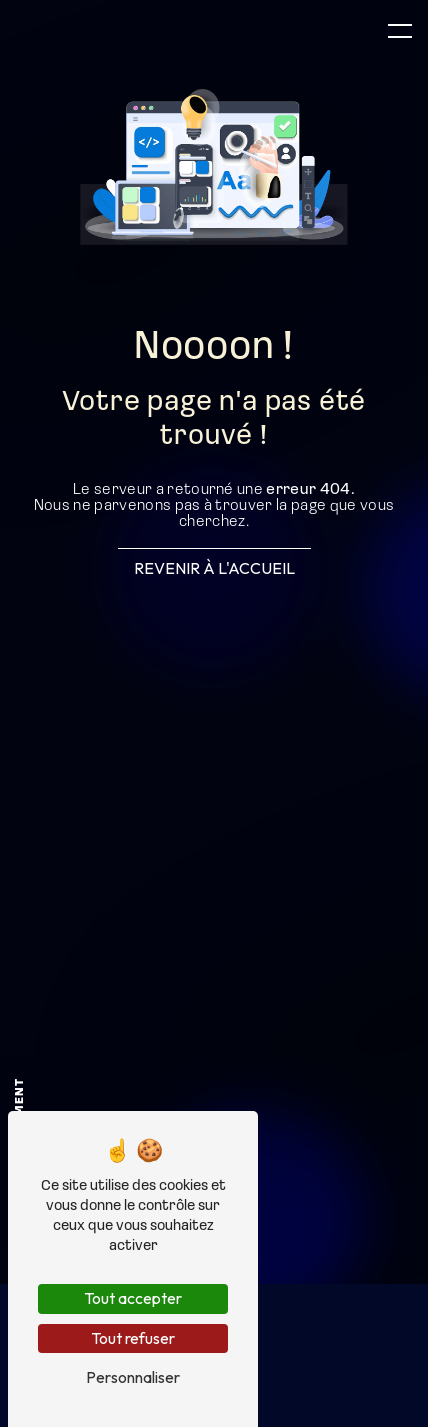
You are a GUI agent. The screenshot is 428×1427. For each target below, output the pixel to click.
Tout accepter (133, 1298)
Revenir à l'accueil (214, 568)
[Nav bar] (400, 30)
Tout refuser (133, 1338)
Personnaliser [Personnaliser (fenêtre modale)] (133, 1377)
